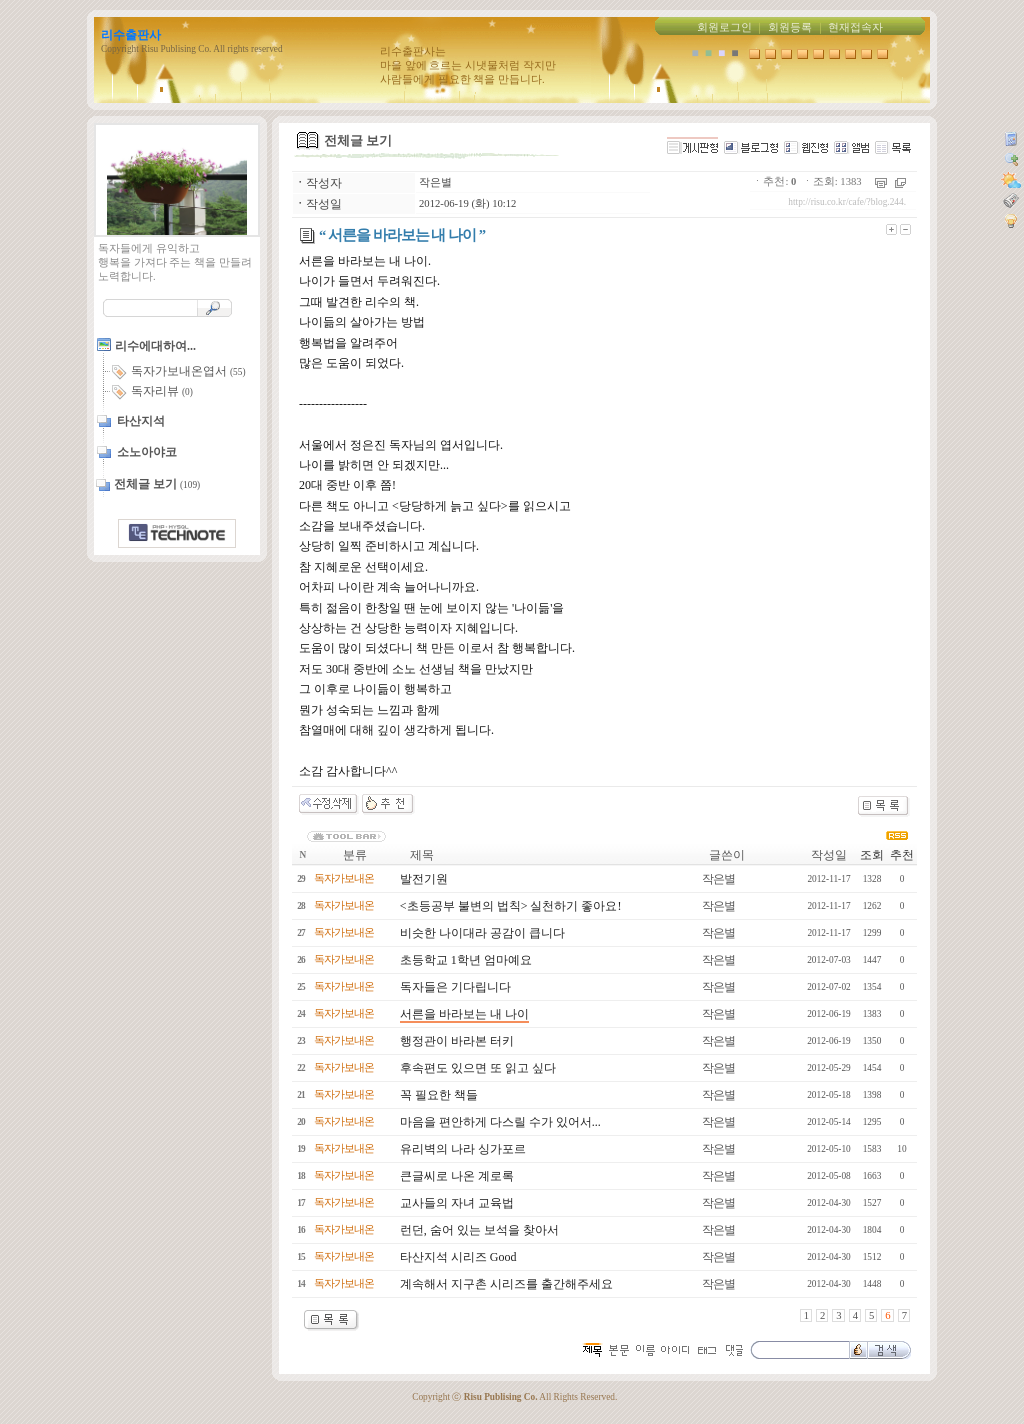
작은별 (435, 182)
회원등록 (790, 27)
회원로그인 (724, 27)
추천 (902, 855)
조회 (872, 855)
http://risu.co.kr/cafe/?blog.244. (847, 202)
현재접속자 (855, 27)
